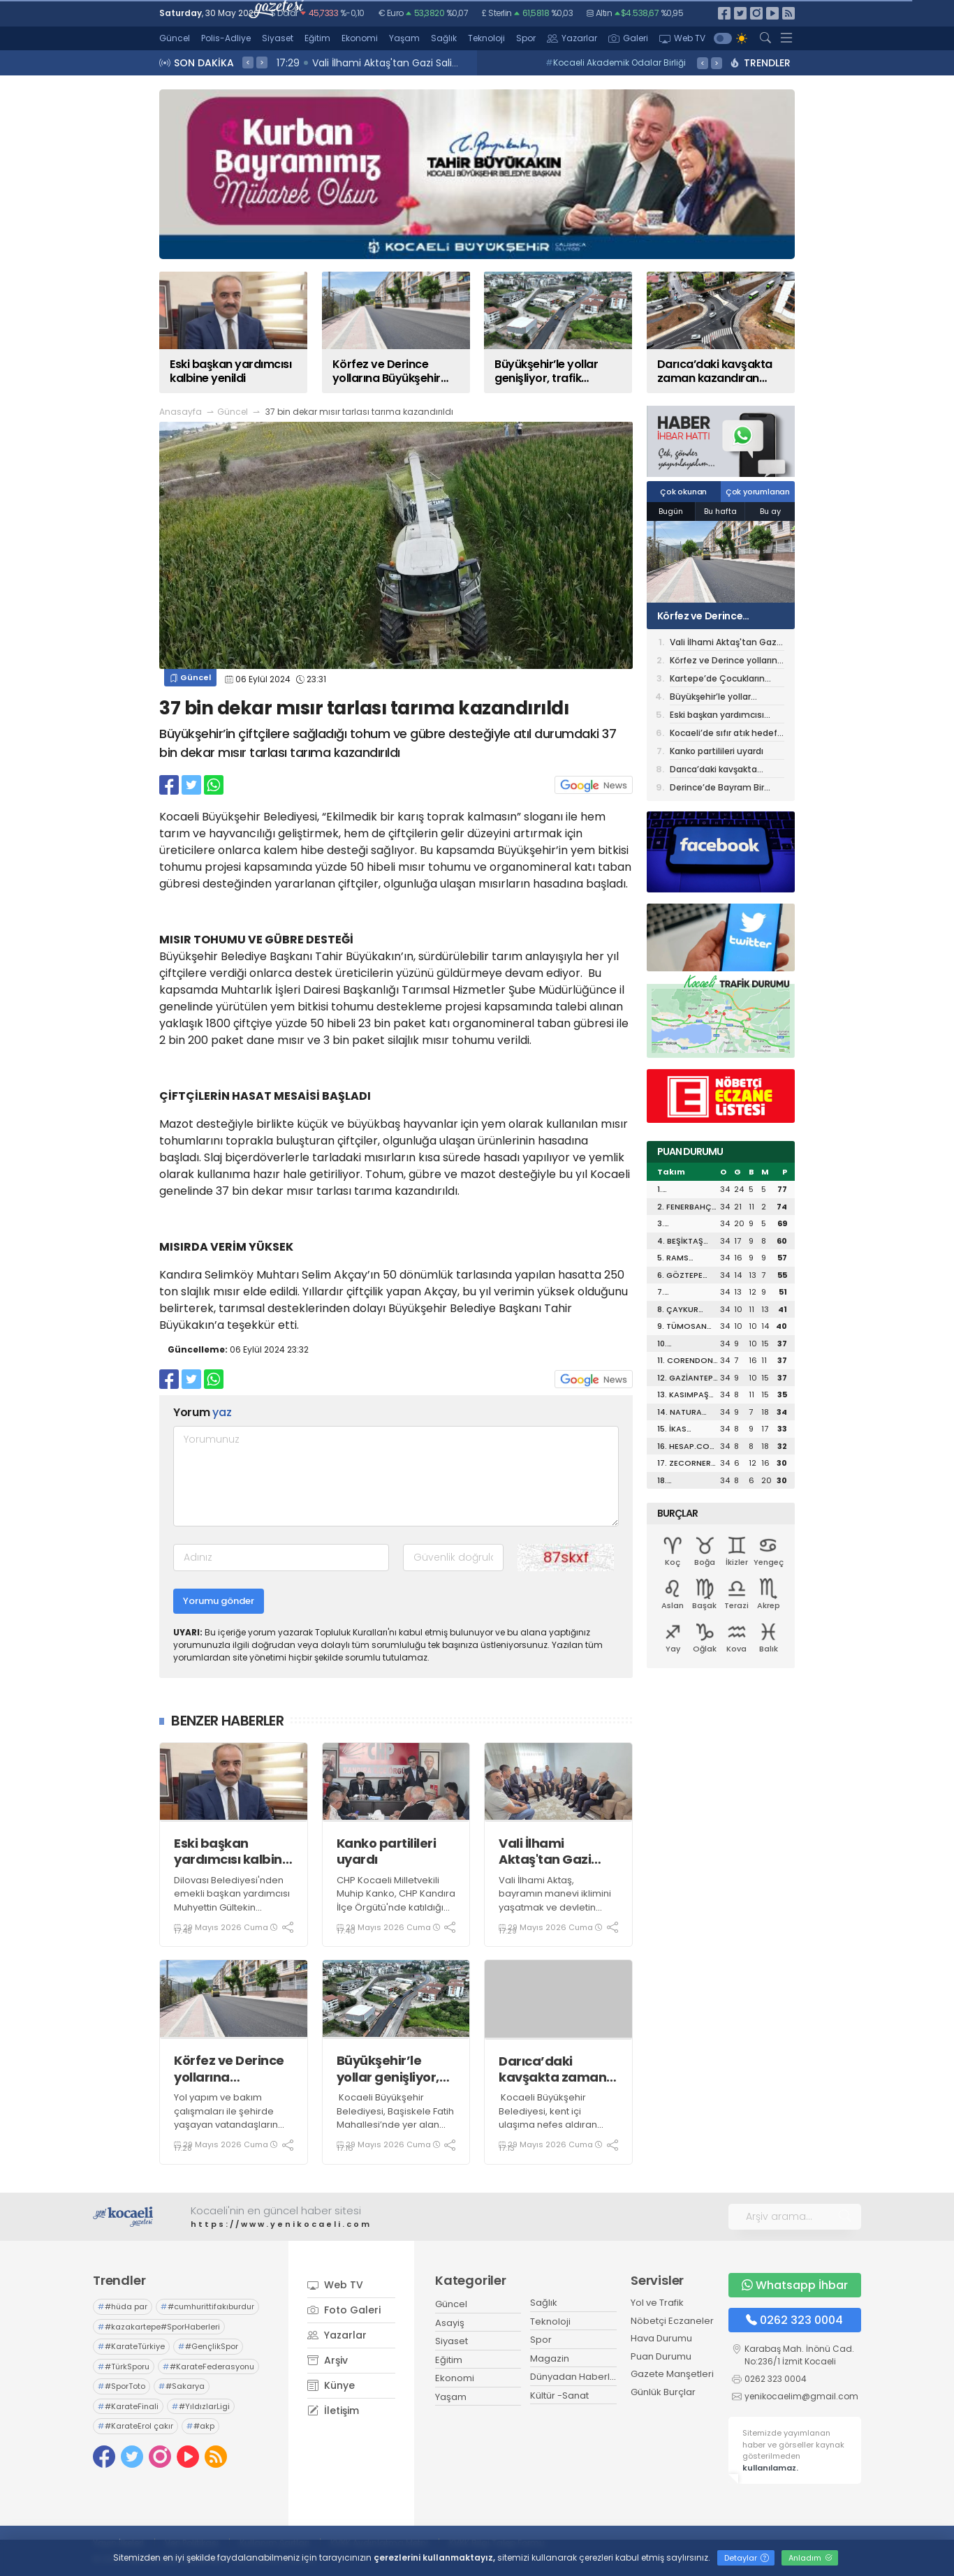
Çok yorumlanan (758, 491)
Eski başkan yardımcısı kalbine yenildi (232, 1851)
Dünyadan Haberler (574, 2376)
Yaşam (404, 38)
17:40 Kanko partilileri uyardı (348, 63)
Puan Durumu (661, 2356)
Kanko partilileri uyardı (386, 1851)
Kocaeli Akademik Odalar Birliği (615, 62)
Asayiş (449, 2323)
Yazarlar (572, 38)
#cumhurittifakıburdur (207, 2306)
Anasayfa (180, 412)
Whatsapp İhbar (795, 2285)
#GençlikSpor (208, 2346)
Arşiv (327, 2360)
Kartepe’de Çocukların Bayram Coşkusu (717, 679)
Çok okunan (683, 491)
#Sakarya (182, 2386)
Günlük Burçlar (663, 2392)
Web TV (682, 38)
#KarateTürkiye (131, 2346)
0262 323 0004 (794, 2320)
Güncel (174, 38)
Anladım (810, 2557)
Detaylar (746, 2557)
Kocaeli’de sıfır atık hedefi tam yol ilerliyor (724, 734)
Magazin (549, 2358)
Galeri (628, 38)
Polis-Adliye (226, 38)
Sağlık (444, 38)
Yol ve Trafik (657, 2302)
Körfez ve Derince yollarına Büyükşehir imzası (233, 2068)
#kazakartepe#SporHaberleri (159, 2326)
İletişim (333, 2410)
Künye (331, 2385)
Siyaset (277, 38)
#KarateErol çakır (135, 2425)
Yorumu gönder (218, 1600)
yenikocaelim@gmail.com (801, 2396)
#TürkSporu (123, 2366)
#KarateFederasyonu (208, 2366)
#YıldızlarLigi (201, 2406)
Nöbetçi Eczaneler (672, 2320)
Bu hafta (720, 511)
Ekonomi (360, 38)
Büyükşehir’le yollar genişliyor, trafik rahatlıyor (388, 2068)
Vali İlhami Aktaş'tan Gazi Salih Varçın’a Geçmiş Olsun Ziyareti (545, 1851)
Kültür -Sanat (559, 2395)
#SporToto (121, 2386)
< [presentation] (248, 62)
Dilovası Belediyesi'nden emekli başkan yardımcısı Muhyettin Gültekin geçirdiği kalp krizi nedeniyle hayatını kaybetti (232, 1914)
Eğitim (317, 38)
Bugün (671, 511)
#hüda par (122, 2306)
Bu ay (770, 511)
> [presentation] (262, 62)
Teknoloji (486, 38)
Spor (526, 38)
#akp (200, 2425)
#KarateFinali (128, 2406)
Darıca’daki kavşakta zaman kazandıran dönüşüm (552, 2069)
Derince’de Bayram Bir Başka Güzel (717, 788)
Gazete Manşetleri (672, 2373)
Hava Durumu (661, 2338)
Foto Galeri (344, 2310)
